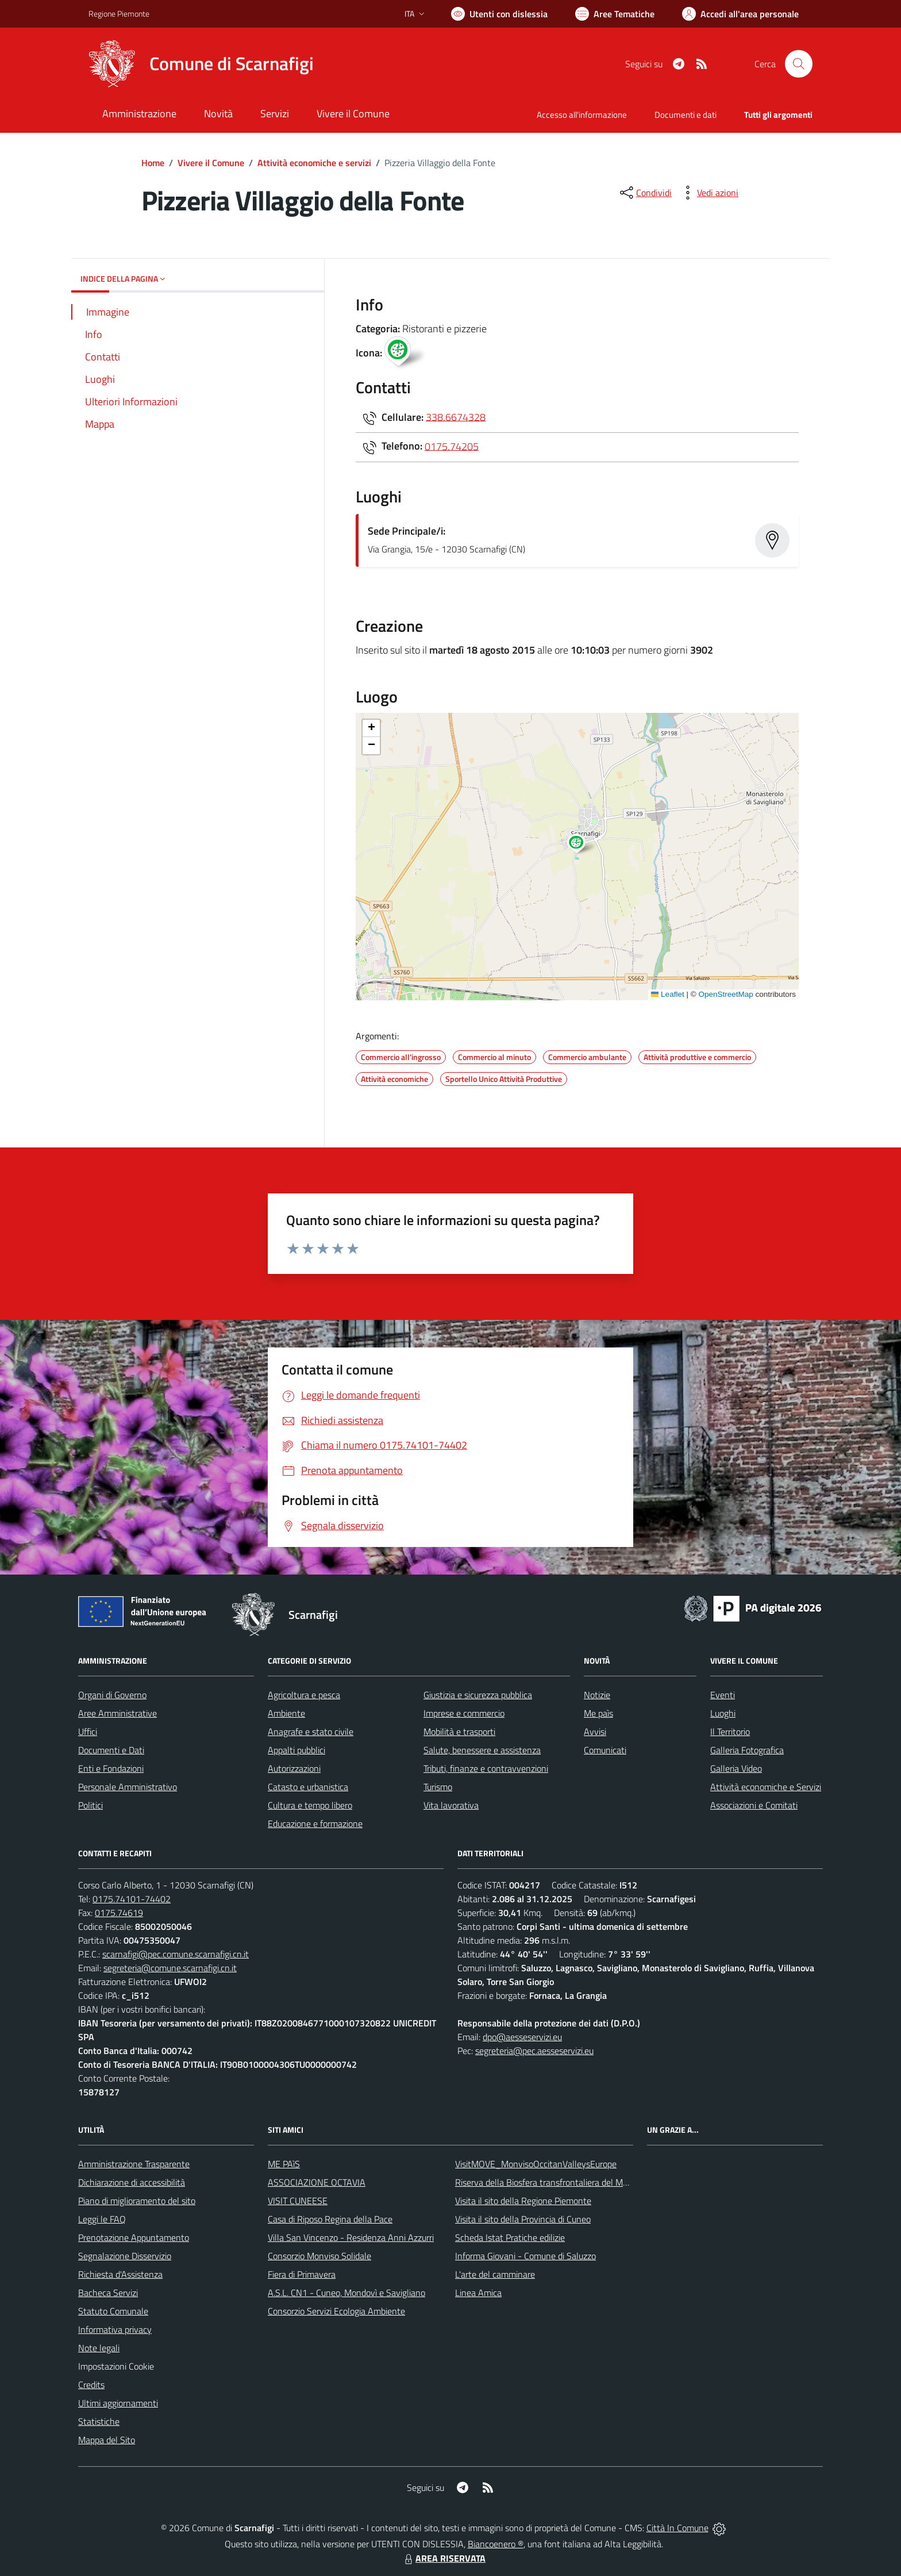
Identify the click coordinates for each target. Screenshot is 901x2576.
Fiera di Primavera (302, 2274)
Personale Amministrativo (127, 1787)
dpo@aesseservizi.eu (522, 2037)
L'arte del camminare (495, 2274)
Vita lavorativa (451, 1805)
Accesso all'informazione (582, 114)
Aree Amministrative (117, 1713)
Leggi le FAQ (102, 2219)
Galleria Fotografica (747, 1750)
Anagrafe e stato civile (310, 1731)
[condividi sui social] (644, 192)
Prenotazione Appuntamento (133, 2237)
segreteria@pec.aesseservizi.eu (534, 2050)
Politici (90, 1805)
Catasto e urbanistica (308, 1787)
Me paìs (598, 1713)
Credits (91, 2384)
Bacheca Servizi (108, 2292)
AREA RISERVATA (444, 2558)
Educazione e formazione (315, 1823)
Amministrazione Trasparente (134, 2164)
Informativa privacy (115, 2329)
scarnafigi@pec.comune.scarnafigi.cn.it (175, 1954)
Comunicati (605, 1750)
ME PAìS (284, 2164)
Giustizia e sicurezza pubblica (477, 1695)
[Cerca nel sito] (799, 64)
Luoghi (723, 1713)
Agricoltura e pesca (304, 1695)
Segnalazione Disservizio (124, 2256)
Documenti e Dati (111, 1750)
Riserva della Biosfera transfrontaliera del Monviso (551, 2182)
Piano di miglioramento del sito (136, 2201)
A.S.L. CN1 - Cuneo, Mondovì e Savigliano (346, 2292)
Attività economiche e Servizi (765, 1787)
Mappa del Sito (106, 2440)
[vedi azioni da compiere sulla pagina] (708, 192)
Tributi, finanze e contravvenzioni (485, 1768)
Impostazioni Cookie (116, 2366)
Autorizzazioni (294, 1768)
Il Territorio (730, 1731)
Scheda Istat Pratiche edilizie (510, 2237)
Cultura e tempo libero (310, 1805)
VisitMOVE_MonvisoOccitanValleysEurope (536, 2164)
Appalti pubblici (296, 1750)
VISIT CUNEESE (298, 2201)
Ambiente (286, 1713)
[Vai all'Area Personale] (740, 14)
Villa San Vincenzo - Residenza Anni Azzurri (351, 2237)
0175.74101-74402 (132, 1899)
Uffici (87, 1731)
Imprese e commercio (464, 1713)
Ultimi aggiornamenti (118, 2403)
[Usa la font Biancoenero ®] (499, 14)
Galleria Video (736, 1768)
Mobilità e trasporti (459, 1731)
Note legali (99, 2348)
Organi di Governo (112, 1695)
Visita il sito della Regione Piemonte (523, 2201)
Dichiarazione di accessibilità (131, 2182)
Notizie (597, 1695)
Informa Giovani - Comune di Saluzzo (525, 2256)
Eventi (722, 1695)
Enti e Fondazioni (111, 1768)
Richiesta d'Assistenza (120, 2274)
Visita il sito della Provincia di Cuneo (523, 2219)
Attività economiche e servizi (314, 163)
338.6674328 (456, 416)
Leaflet (667, 994)
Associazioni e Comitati (754, 1805)
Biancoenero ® (495, 2544)
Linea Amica (478, 2292)
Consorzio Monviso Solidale (319, 2256)
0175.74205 (452, 446)
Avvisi (595, 1731)
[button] (582, 845)
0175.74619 (119, 1912)
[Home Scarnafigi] (201, 63)
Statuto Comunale (113, 2311)
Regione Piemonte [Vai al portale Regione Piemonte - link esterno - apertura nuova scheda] (118, 13)
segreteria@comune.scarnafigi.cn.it (170, 1968)
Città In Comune (677, 2528)
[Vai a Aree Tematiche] (614, 14)
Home (152, 163)
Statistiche (99, 2421)
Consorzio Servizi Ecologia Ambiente (336, 2311)
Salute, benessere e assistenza (482, 1750)
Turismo (437, 1787)
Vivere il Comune (211, 163)
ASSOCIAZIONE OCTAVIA (316, 2182)
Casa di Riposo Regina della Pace (330, 2219)
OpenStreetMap (725, 994)
